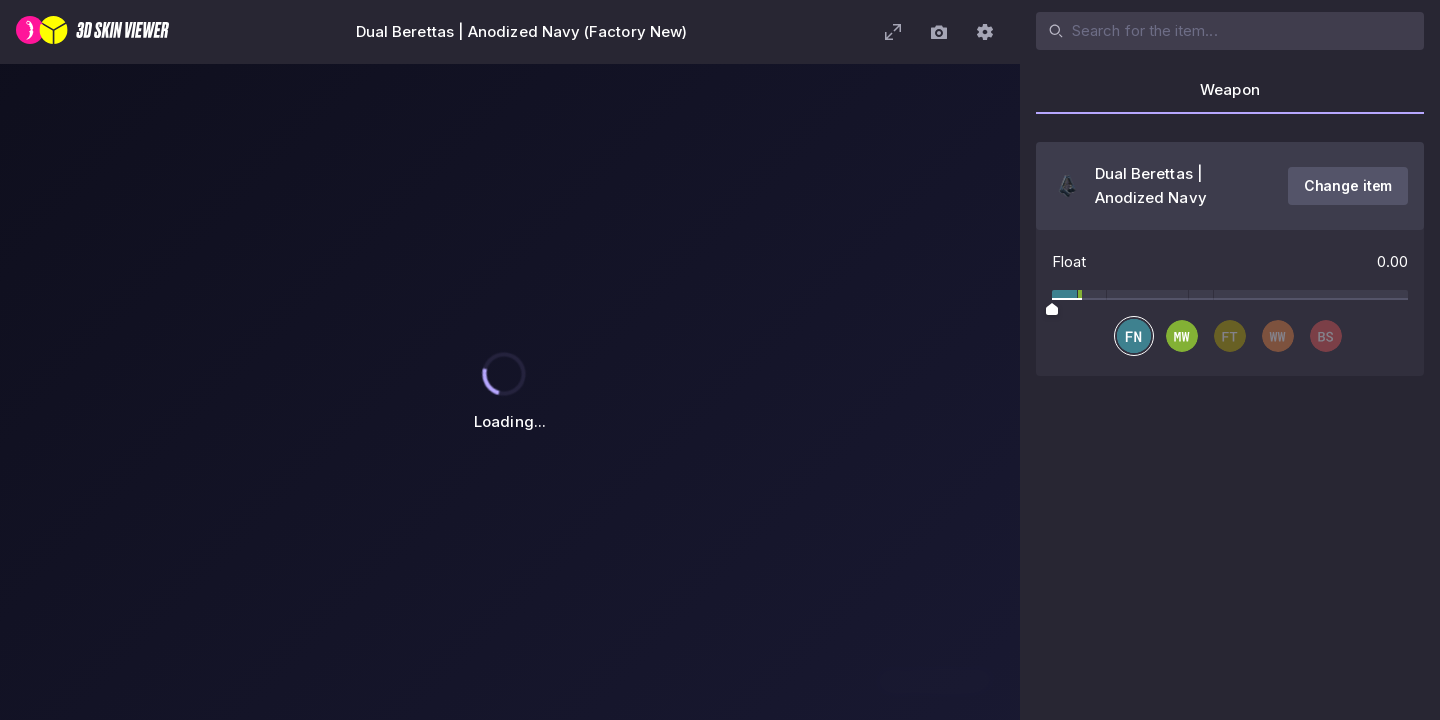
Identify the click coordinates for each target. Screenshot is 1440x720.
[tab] (1230, 96)
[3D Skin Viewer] (92, 32)
